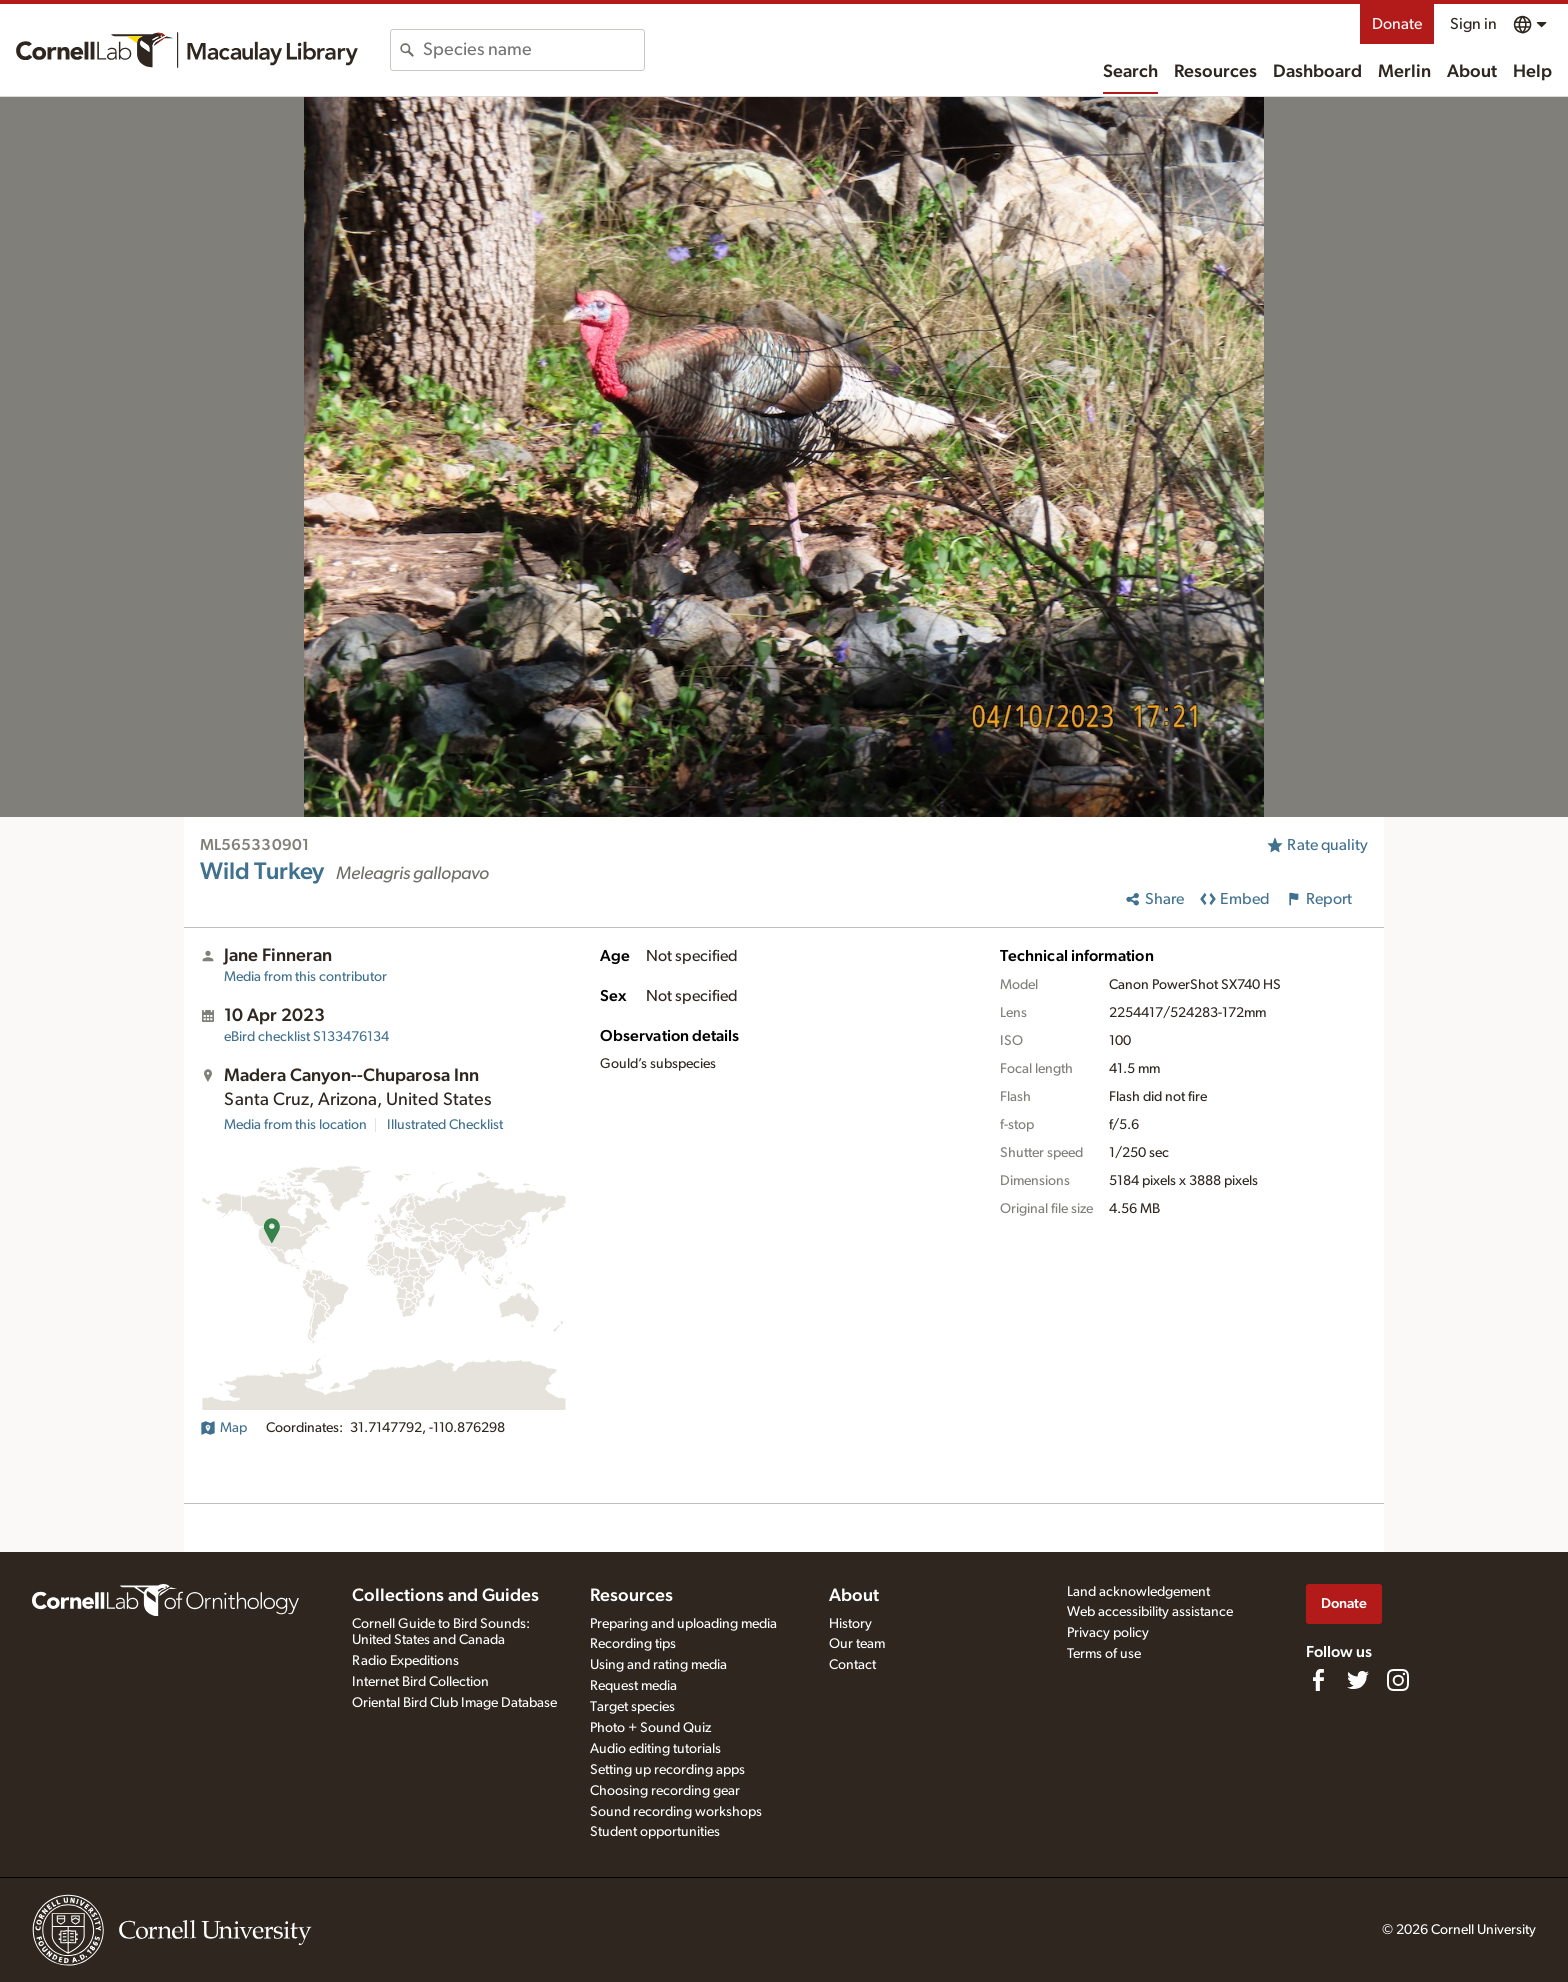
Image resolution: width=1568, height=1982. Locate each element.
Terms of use (1104, 1654)
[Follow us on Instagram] (1398, 1680)
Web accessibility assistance (1150, 1612)
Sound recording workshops (676, 1812)
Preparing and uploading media (683, 1624)
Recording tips (633, 1644)
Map (223, 1428)
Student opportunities (655, 1832)
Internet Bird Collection (420, 1682)
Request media (633, 1686)
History (850, 1624)
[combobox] (533, 50)
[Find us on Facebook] (1318, 1680)
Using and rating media (658, 1665)
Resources (1215, 72)
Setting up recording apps (667, 1770)
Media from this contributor (305, 977)
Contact (852, 1665)
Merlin (1404, 72)
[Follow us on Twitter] (1358, 1680)
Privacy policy (1108, 1633)
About (1472, 72)
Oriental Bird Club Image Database (454, 1703)
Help (1532, 72)
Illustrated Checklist (445, 1125)
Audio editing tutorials (655, 1749)
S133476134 (306, 1037)
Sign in (1473, 24)
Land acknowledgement (1138, 1592)
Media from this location (295, 1125)
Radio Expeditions (405, 1661)
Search (1130, 72)
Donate (1397, 24)
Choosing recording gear (665, 1791)
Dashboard (1317, 72)
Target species (632, 1707)
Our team (857, 1644)
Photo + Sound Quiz (650, 1728)
